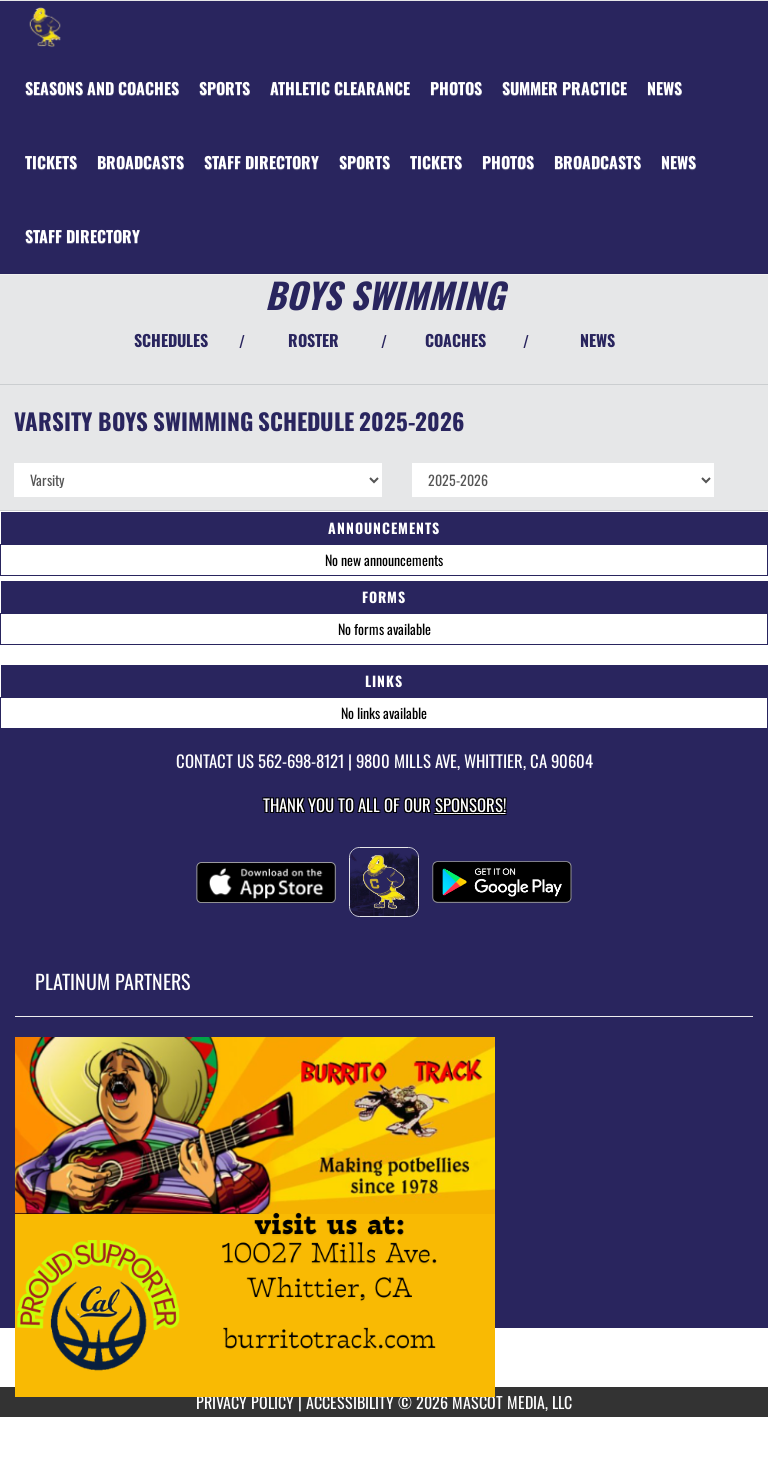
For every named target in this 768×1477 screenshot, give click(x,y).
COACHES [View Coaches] (455, 340)
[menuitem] (102, 88)
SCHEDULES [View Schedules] (171, 340)
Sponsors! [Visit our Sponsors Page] (470, 804)
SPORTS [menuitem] (224, 88)
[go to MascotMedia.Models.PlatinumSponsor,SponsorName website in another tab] (384, 1217)
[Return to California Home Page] (45, 26)
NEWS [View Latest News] (597, 340)
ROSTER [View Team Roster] (313, 340)
